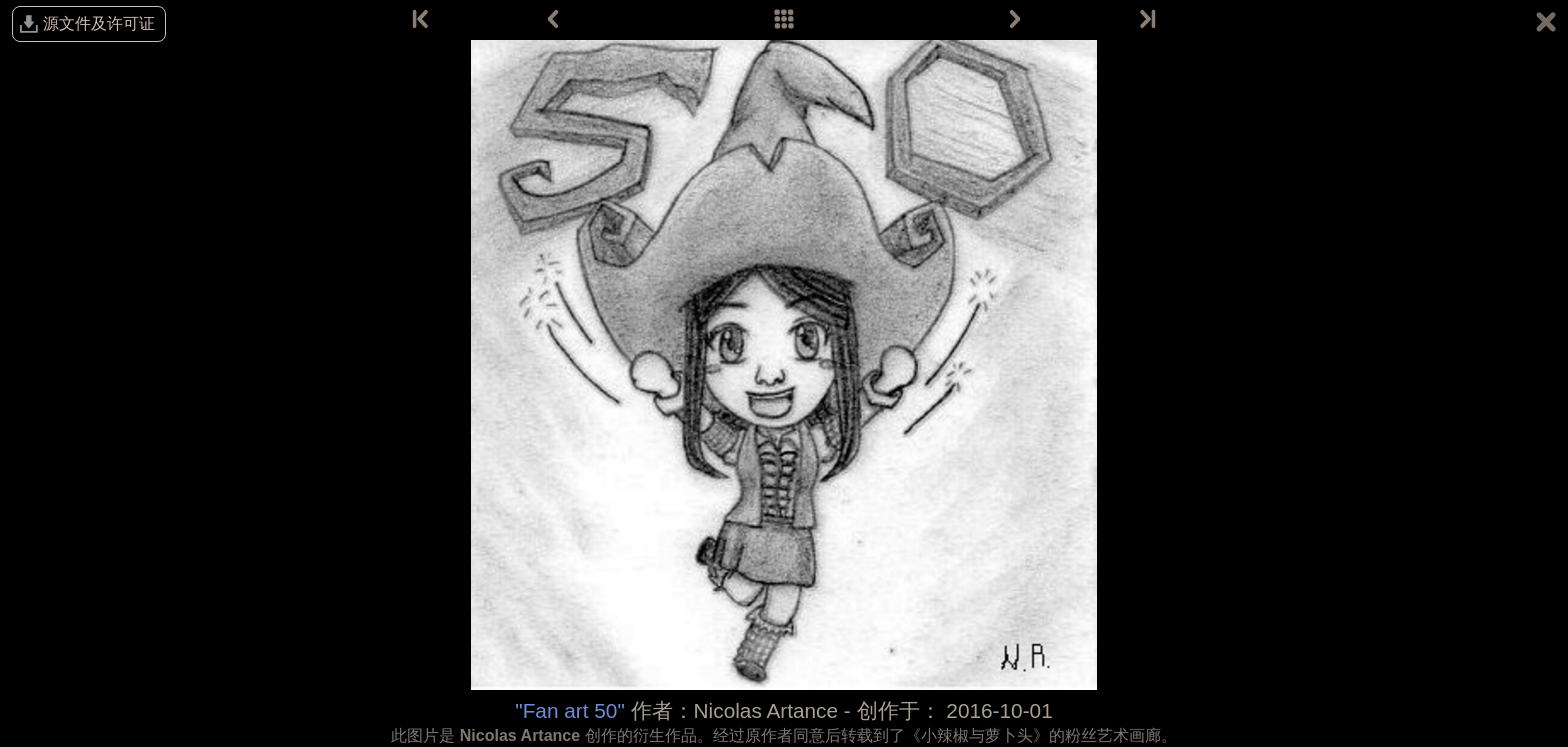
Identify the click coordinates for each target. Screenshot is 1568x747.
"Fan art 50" (570, 710)
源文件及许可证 (99, 23)
